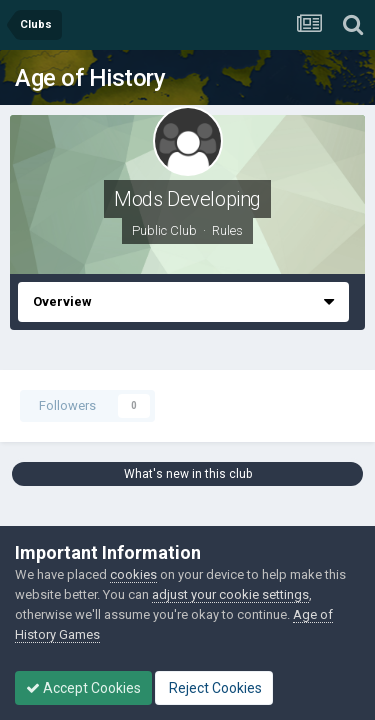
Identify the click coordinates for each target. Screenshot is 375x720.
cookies (133, 574)
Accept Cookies (83, 688)
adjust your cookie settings (230, 594)
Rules (227, 230)
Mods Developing (187, 199)
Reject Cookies (214, 688)
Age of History (90, 78)
